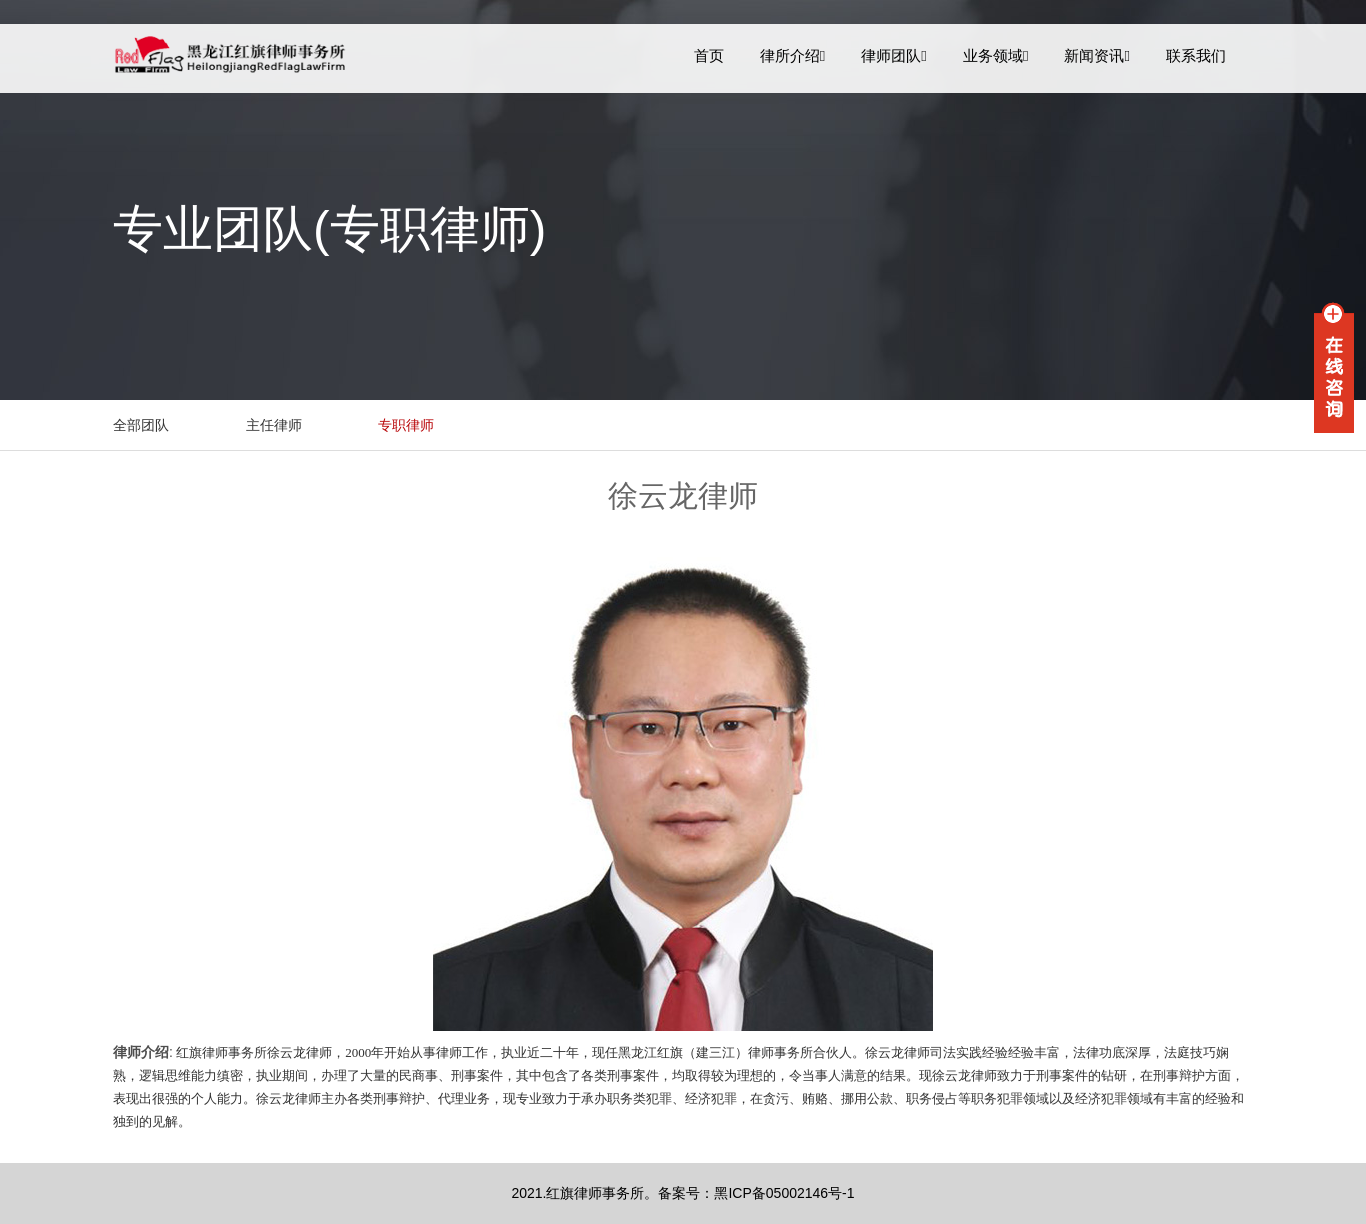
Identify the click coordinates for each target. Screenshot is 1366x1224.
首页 (709, 55)
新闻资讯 (1097, 55)
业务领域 (996, 55)
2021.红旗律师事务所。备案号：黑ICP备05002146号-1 (682, 1193)
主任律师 (274, 425)
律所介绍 (793, 55)
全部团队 (141, 425)
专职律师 (406, 425)
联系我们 (1196, 55)
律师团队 (894, 55)
